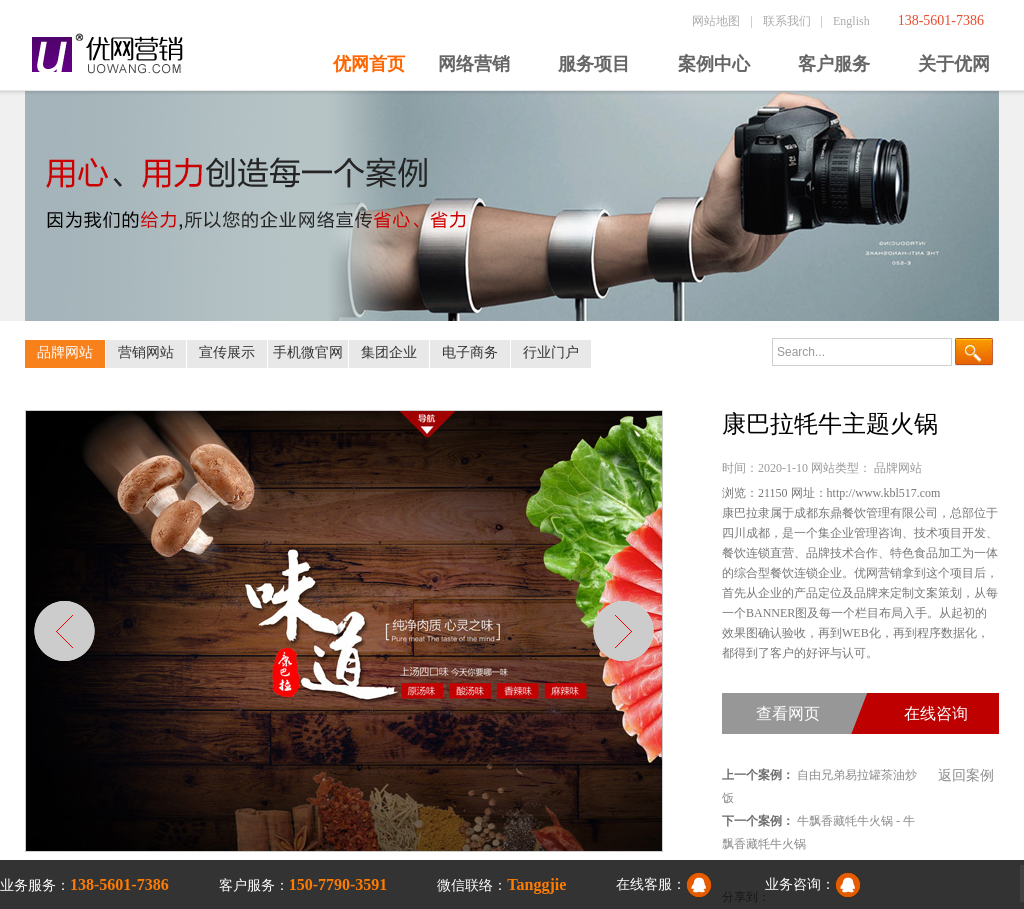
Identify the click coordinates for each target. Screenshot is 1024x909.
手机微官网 (308, 352)
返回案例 (966, 775)
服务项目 (594, 64)
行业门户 (551, 352)
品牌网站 (65, 352)
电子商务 (470, 352)
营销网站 (146, 352)
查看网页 (788, 713)
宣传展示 (227, 352)
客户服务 (834, 64)
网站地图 (716, 21)
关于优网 (954, 64)
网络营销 (474, 64)
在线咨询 (936, 713)
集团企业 (389, 352)
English (851, 21)
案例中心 (714, 64)
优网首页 (369, 64)
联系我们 (787, 21)
